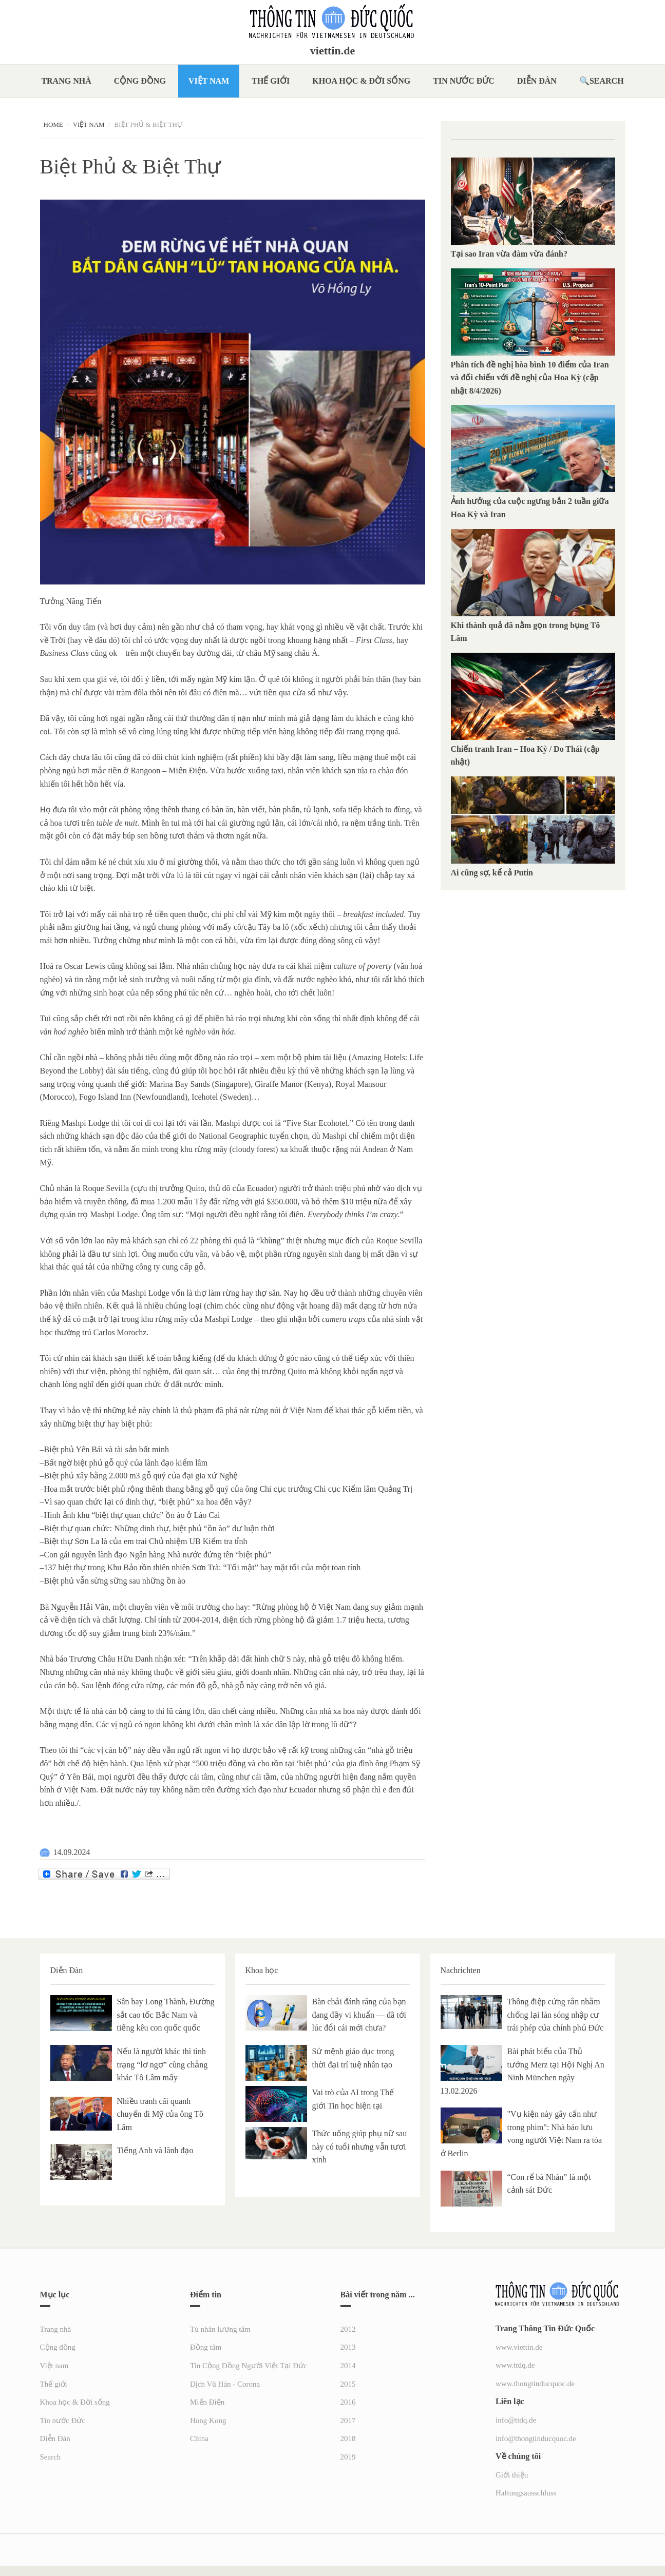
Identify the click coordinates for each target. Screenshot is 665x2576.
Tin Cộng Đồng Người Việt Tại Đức (248, 2366)
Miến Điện (207, 2402)
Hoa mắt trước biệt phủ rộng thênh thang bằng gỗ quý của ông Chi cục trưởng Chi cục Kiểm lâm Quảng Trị (228, 1489)
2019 (348, 2457)
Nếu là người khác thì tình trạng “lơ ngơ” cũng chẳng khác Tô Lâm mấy (162, 2064)
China (199, 2438)
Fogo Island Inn (105, 1096)
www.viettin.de (519, 2347)
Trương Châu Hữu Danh (111, 1658)
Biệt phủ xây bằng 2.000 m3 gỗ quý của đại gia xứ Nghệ (141, 1475)
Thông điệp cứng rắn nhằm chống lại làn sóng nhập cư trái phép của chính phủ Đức (555, 2014)
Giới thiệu (512, 2475)
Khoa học (261, 1970)
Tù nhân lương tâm (220, 2329)
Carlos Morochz (120, 1332)
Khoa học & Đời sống (361, 80)
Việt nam (208, 80)
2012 (348, 2329)
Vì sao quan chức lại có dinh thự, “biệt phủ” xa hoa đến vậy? (148, 1501)
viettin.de (332, 50)
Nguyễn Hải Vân (79, 1607)
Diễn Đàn (537, 80)
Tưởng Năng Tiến (71, 601)
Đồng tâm (205, 2347)
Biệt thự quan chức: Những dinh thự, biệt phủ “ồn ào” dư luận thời (159, 1528)
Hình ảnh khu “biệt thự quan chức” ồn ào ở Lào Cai (132, 1515)
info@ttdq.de (516, 2420)
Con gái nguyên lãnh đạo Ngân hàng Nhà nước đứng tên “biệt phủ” (158, 1554)
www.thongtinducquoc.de (535, 2383)
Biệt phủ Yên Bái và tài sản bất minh (106, 1449)
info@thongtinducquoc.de (536, 2438)
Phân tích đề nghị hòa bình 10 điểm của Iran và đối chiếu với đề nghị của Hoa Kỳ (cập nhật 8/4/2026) (530, 377)
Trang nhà (66, 80)
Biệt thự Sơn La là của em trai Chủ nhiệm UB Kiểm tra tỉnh (146, 1541)
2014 (348, 2366)
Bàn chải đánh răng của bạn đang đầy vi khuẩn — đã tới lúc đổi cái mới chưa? (359, 2014)
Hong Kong (208, 2420)
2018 (348, 2438)
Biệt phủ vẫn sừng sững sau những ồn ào (114, 1580)
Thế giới (271, 80)
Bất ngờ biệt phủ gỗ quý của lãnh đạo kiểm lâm (126, 1462)
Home (53, 124)
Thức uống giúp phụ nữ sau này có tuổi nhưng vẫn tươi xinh (359, 2146)
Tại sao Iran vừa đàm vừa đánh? (509, 253)
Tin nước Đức (464, 80)
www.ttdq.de (515, 2365)
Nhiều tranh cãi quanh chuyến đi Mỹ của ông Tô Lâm (160, 2114)
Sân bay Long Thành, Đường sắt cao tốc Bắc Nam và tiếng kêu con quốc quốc (166, 2014)
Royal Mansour (360, 1084)
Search (607, 80)
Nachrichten (461, 1970)
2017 (348, 2420)
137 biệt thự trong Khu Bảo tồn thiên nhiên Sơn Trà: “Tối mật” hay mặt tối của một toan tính (202, 1567)
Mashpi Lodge (85, 1123)
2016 (348, 2402)
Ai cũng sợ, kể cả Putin (492, 872)
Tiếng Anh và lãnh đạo (155, 2150)
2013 (348, 2347)
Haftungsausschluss (526, 2493)
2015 (348, 2384)
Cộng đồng (140, 80)
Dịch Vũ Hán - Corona (225, 2384)
